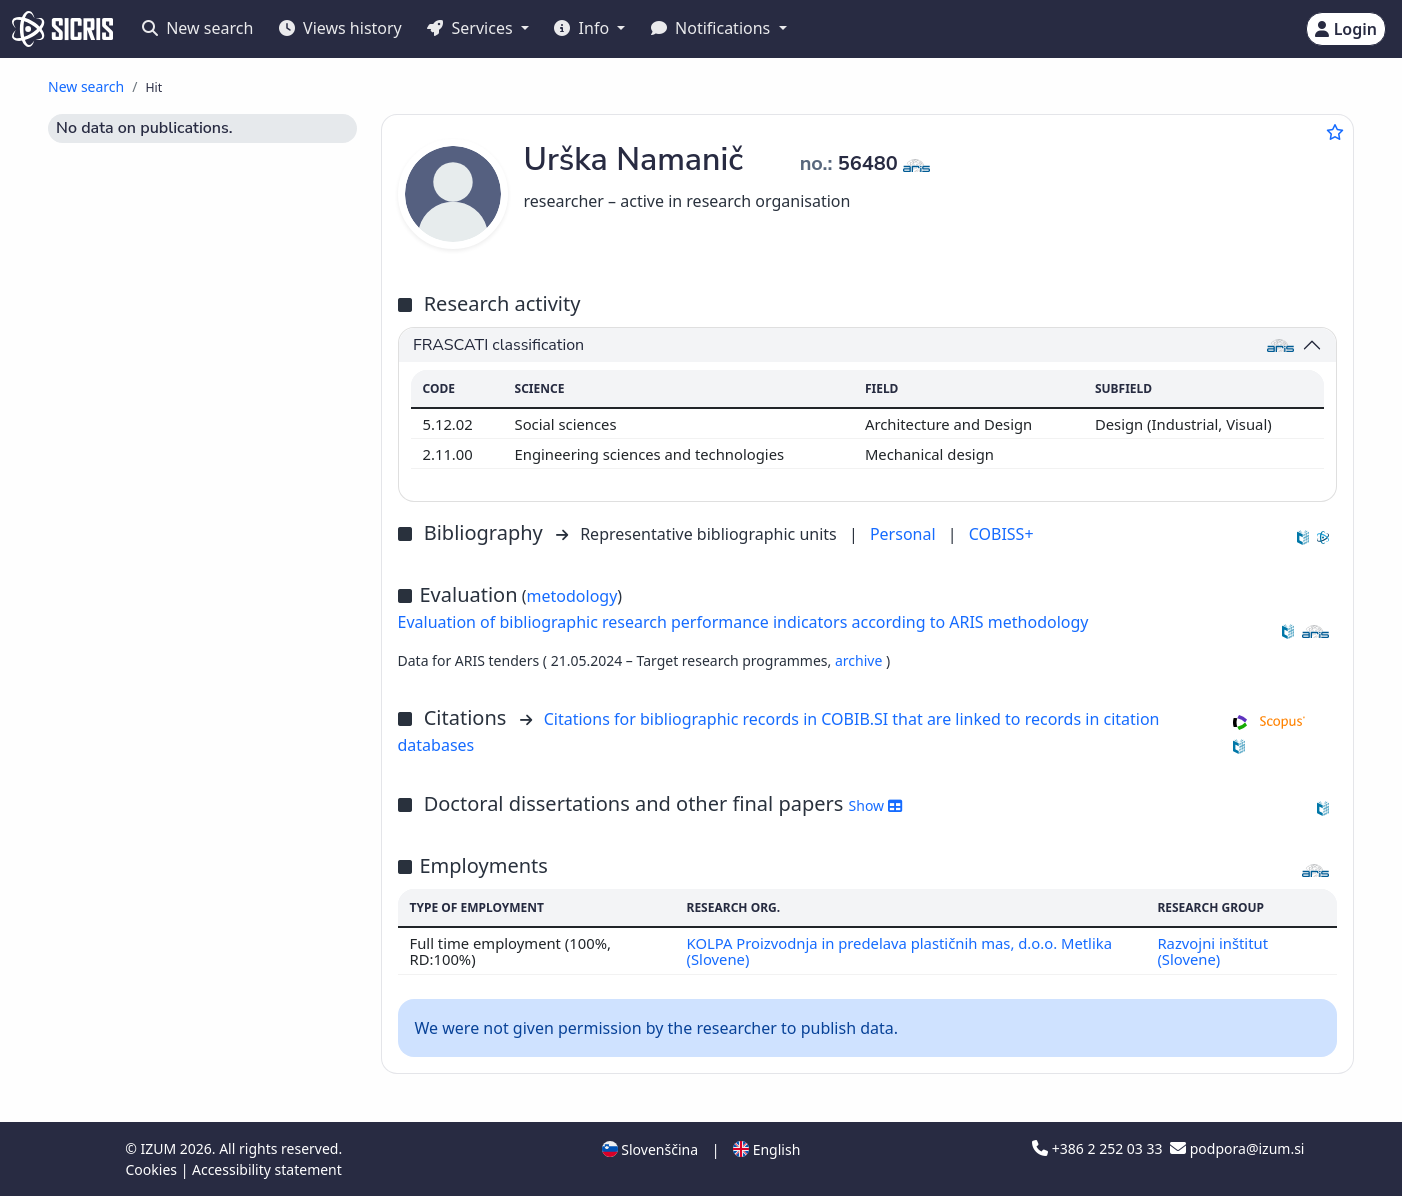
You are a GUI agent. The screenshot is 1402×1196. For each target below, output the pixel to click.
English (766, 1149)
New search (197, 28)
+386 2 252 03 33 (1099, 1148)
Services (471, 28)
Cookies (153, 1169)
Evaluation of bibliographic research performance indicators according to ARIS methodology (743, 622)
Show (875, 805)
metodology (572, 596)
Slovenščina (650, 1149)
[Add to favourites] (1335, 132)
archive (860, 660)
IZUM (159, 1148)
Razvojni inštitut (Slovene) (1212, 951)
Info (583, 28)
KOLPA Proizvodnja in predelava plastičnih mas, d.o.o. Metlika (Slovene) (899, 951)
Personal (905, 534)
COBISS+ (1001, 534)
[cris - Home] (62, 29)
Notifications (713, 28)
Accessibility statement (267, 1169)
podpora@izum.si (1237, 1148)
